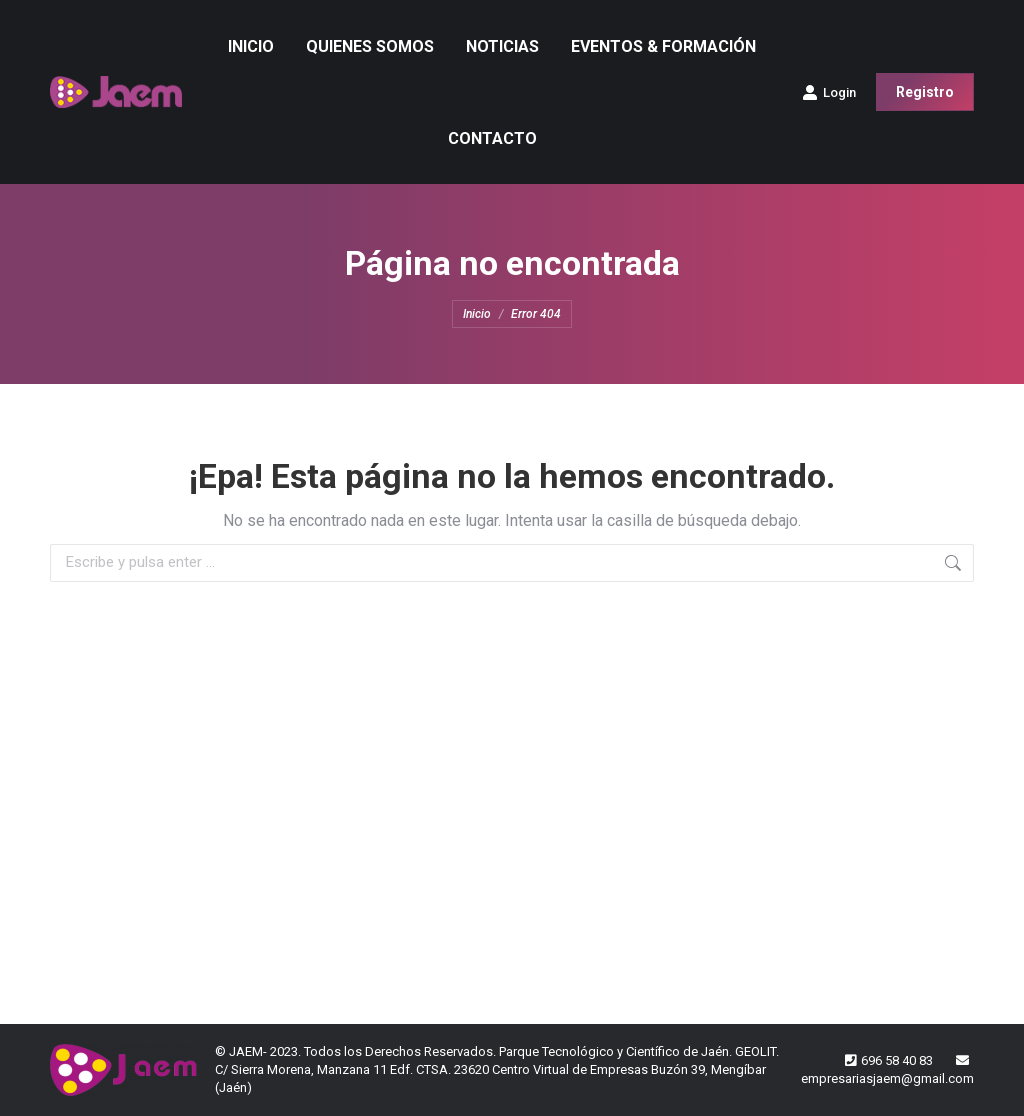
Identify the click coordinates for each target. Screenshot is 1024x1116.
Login (829, 92)
